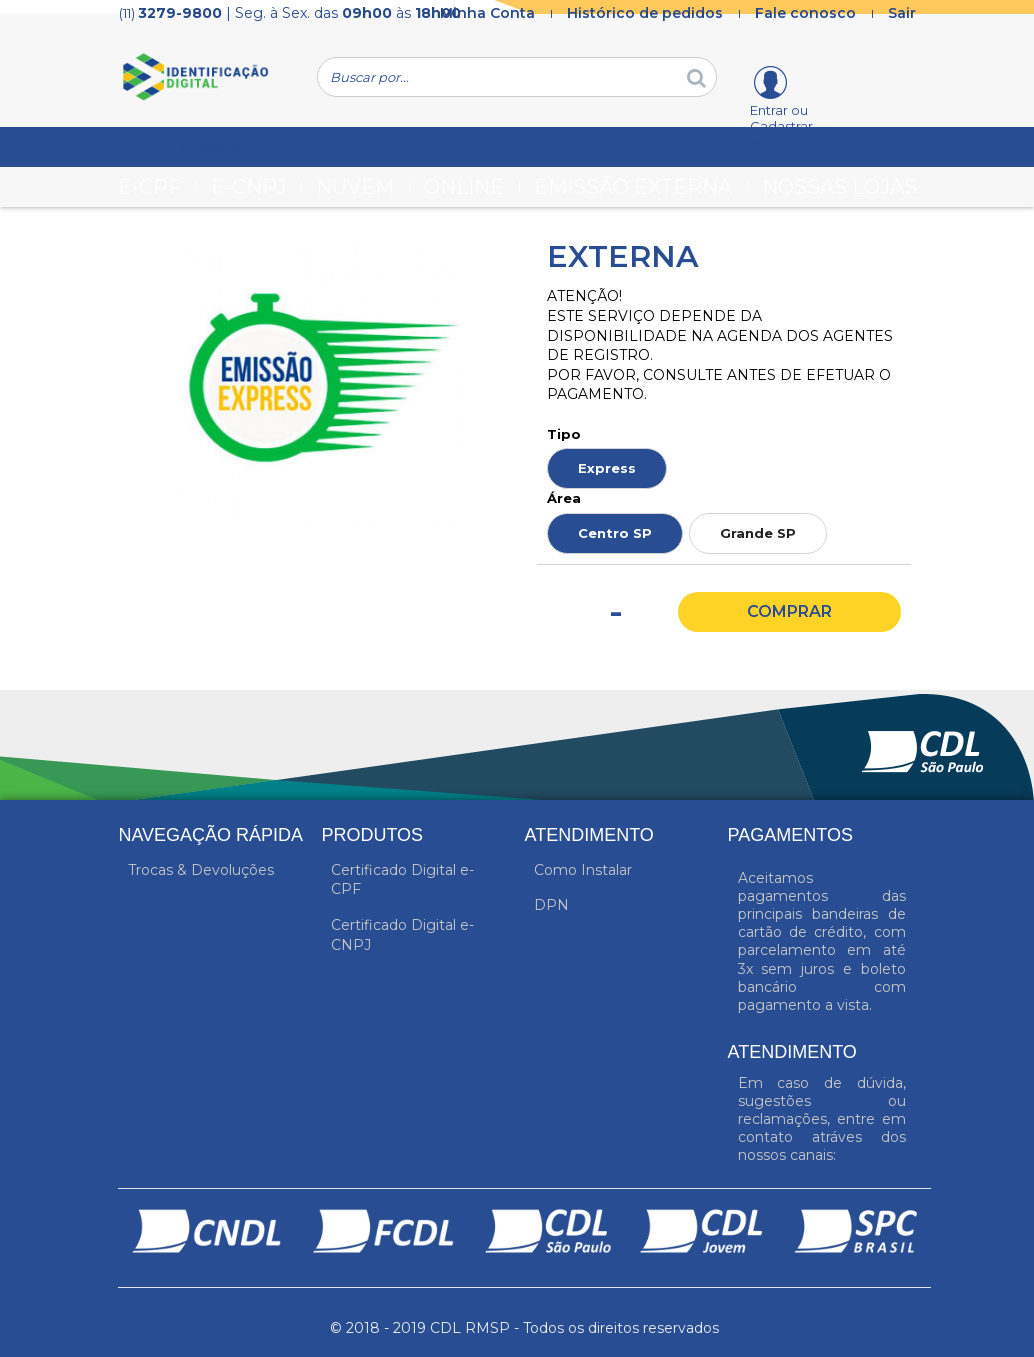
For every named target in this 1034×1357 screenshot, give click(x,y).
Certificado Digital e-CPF (402, 880)
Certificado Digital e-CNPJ (402, 935)
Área (564, 498)
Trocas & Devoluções (201, 870)
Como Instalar (583, 870)
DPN (551, 905)
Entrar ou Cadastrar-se (784, 126)
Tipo (564, 434)
